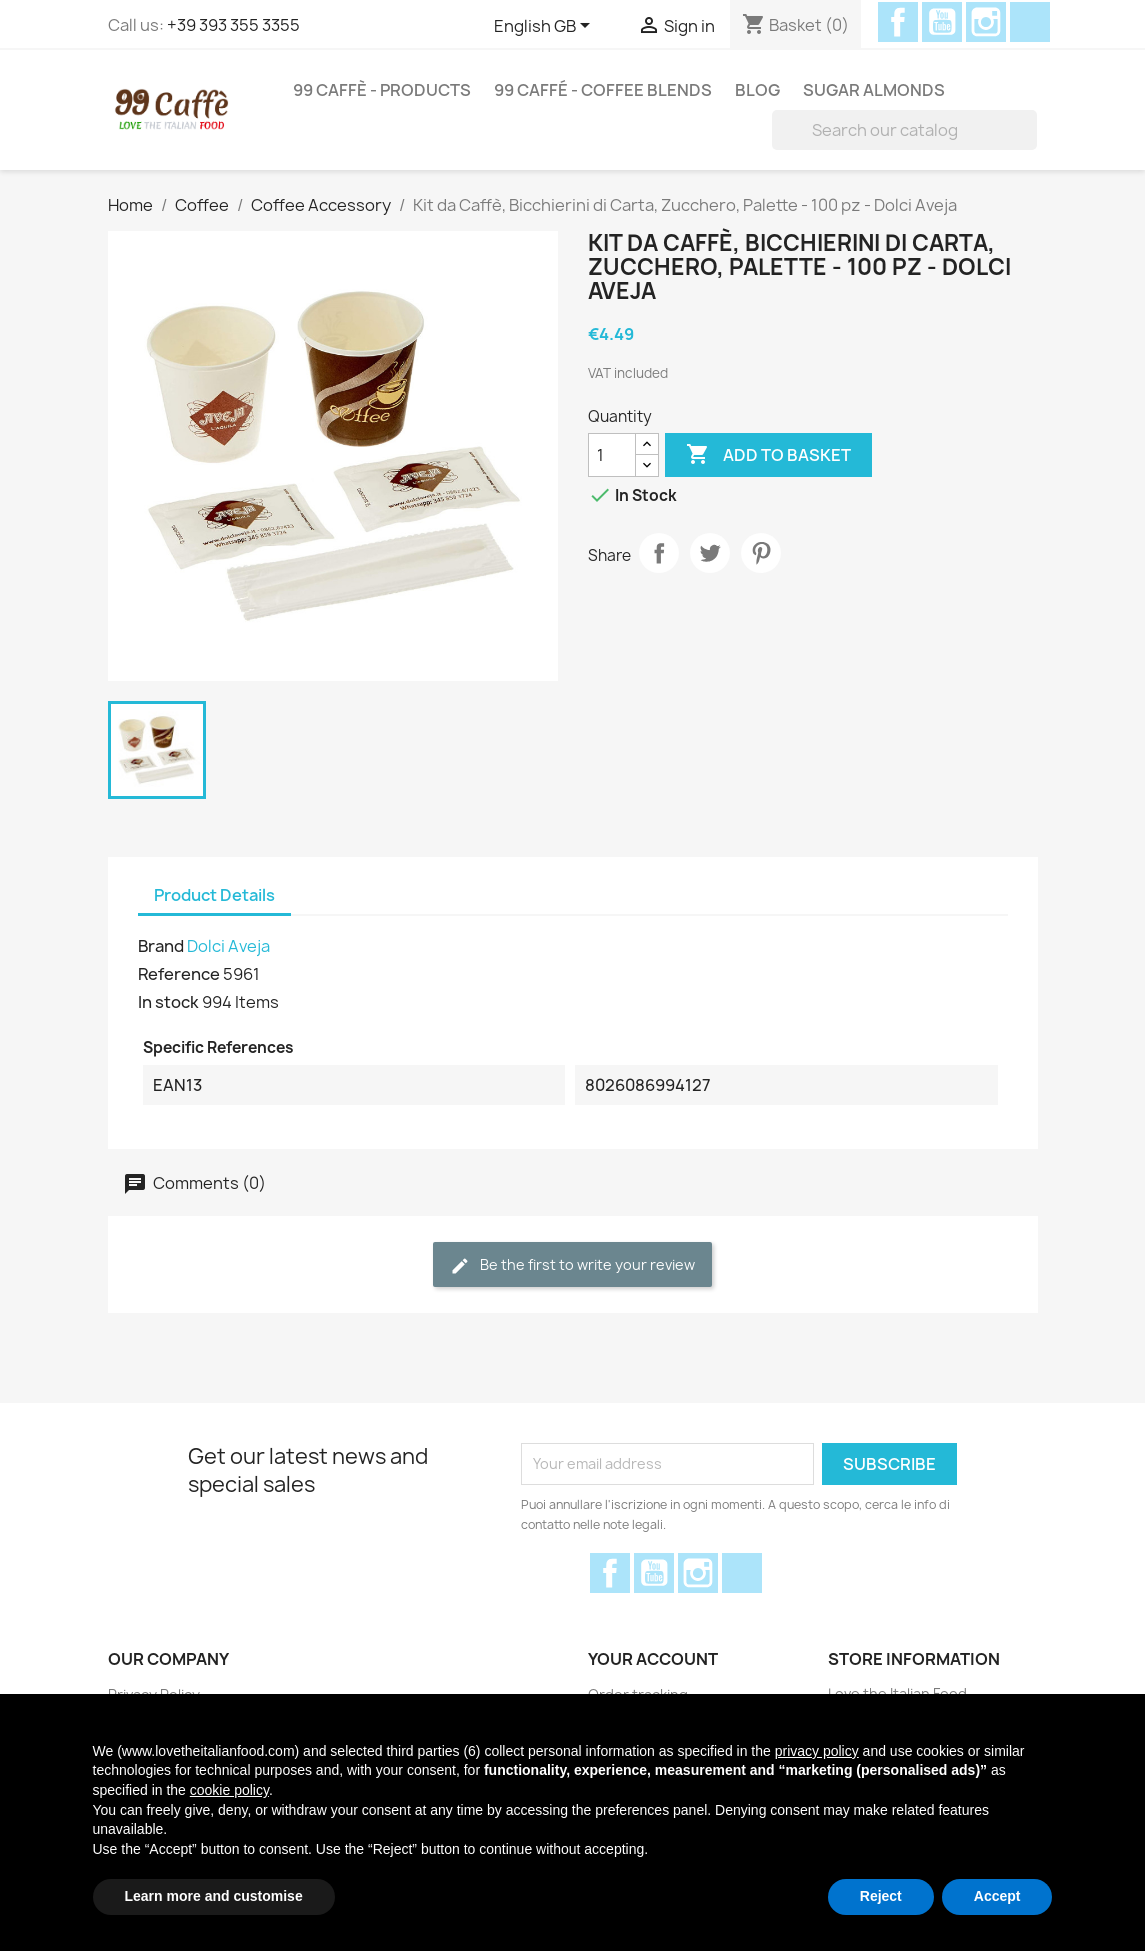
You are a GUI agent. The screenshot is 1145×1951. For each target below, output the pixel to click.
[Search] (904, 130)
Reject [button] (881, 1896)
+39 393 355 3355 (233, 25)
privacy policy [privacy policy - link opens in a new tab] (817, 1751)
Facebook (898, 22)
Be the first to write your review (572, 1265)
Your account (653, 1659)
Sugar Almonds (874, 90)
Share (659, 553)
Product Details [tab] (214, 895)
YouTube (942, 22)
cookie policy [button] (229, 1790)
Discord (1030, 22)
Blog (757, 90)
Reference (179, 974)
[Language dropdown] (545, 27)
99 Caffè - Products (382, 90)
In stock (168, 1002)
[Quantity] (612, 455)
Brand (161, 946)
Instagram (986, 22)
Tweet (710, 553)
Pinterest (761, 553)
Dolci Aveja (228, 946)
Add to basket (768, 455)
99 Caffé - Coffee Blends (603, 90)
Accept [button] (997, 1896)
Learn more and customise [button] (214, 1896)
